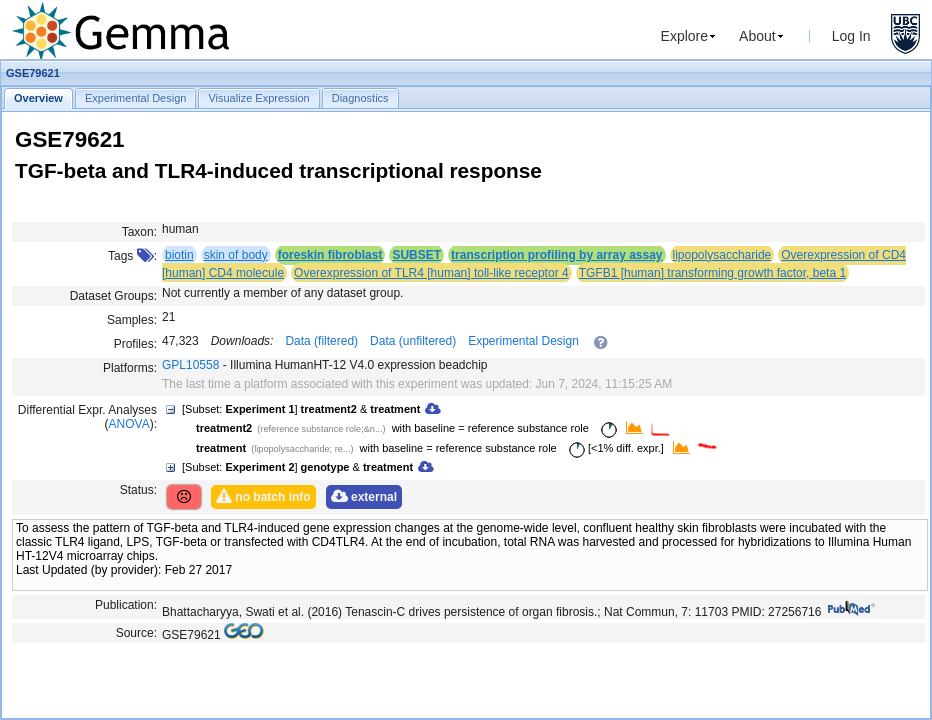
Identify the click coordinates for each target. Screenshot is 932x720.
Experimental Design (523, 341)
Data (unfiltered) (413, 341)
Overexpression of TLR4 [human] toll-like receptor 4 (431, 273)
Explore (684, 36)
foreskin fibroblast (330, 255)
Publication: (126, 605)
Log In (851, 36)
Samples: (132, 320)
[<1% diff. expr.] (613, 448)
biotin (179, 255)
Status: (138, 490)
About (757, 36)
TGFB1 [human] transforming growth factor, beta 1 (712, 273)
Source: (136, 633)
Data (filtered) (321, 341)
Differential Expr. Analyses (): (87, 417)
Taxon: (139, 232)
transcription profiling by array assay (556, 255)
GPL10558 (190, 365)
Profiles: (135, 344)
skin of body (236, 255)
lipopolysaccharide (722, 255)
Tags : (132, 256)
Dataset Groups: (113, 296)
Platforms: (130, 368)
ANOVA (129, 424)
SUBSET (416, 255)
